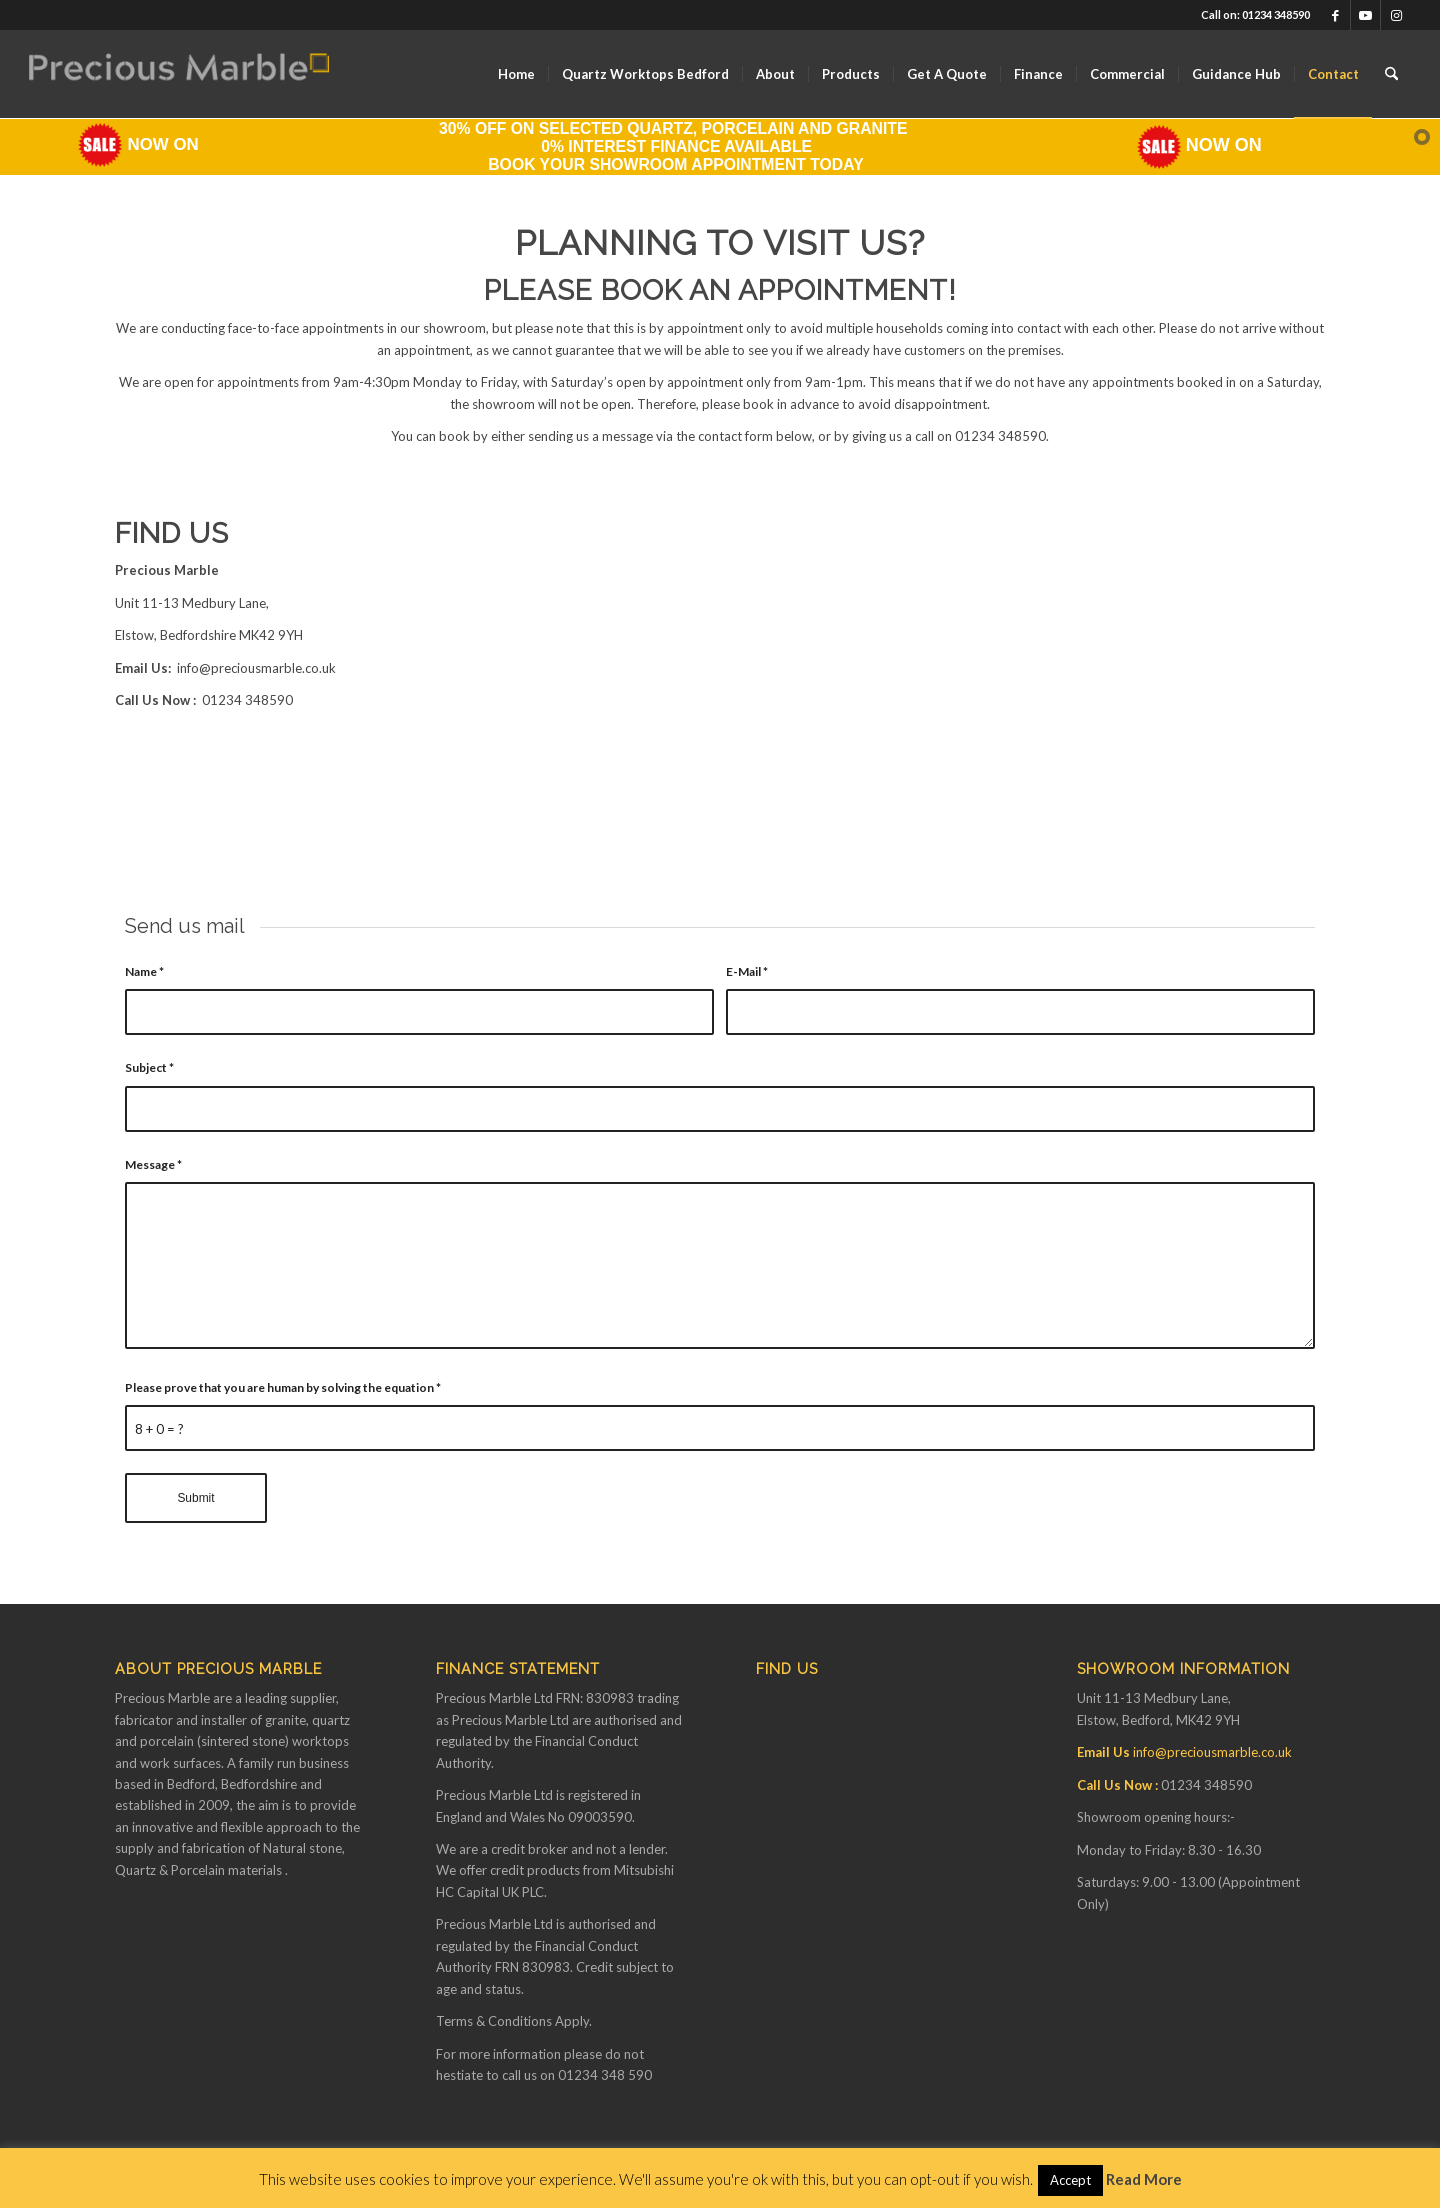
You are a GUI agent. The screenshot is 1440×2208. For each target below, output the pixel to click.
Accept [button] (1070, 2180)
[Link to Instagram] (1396, 15)
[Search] (1391, 74)
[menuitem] (516, 74)
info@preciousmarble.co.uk (256, 668)
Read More (1144, 2179)
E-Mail (747, 971)
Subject (149, 1067)
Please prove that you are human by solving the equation (283, 1387)
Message (153, 1164)
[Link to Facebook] (1335, 15)
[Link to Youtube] (1365, 15)
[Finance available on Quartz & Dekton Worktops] (179, 74)
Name (144, 971)
